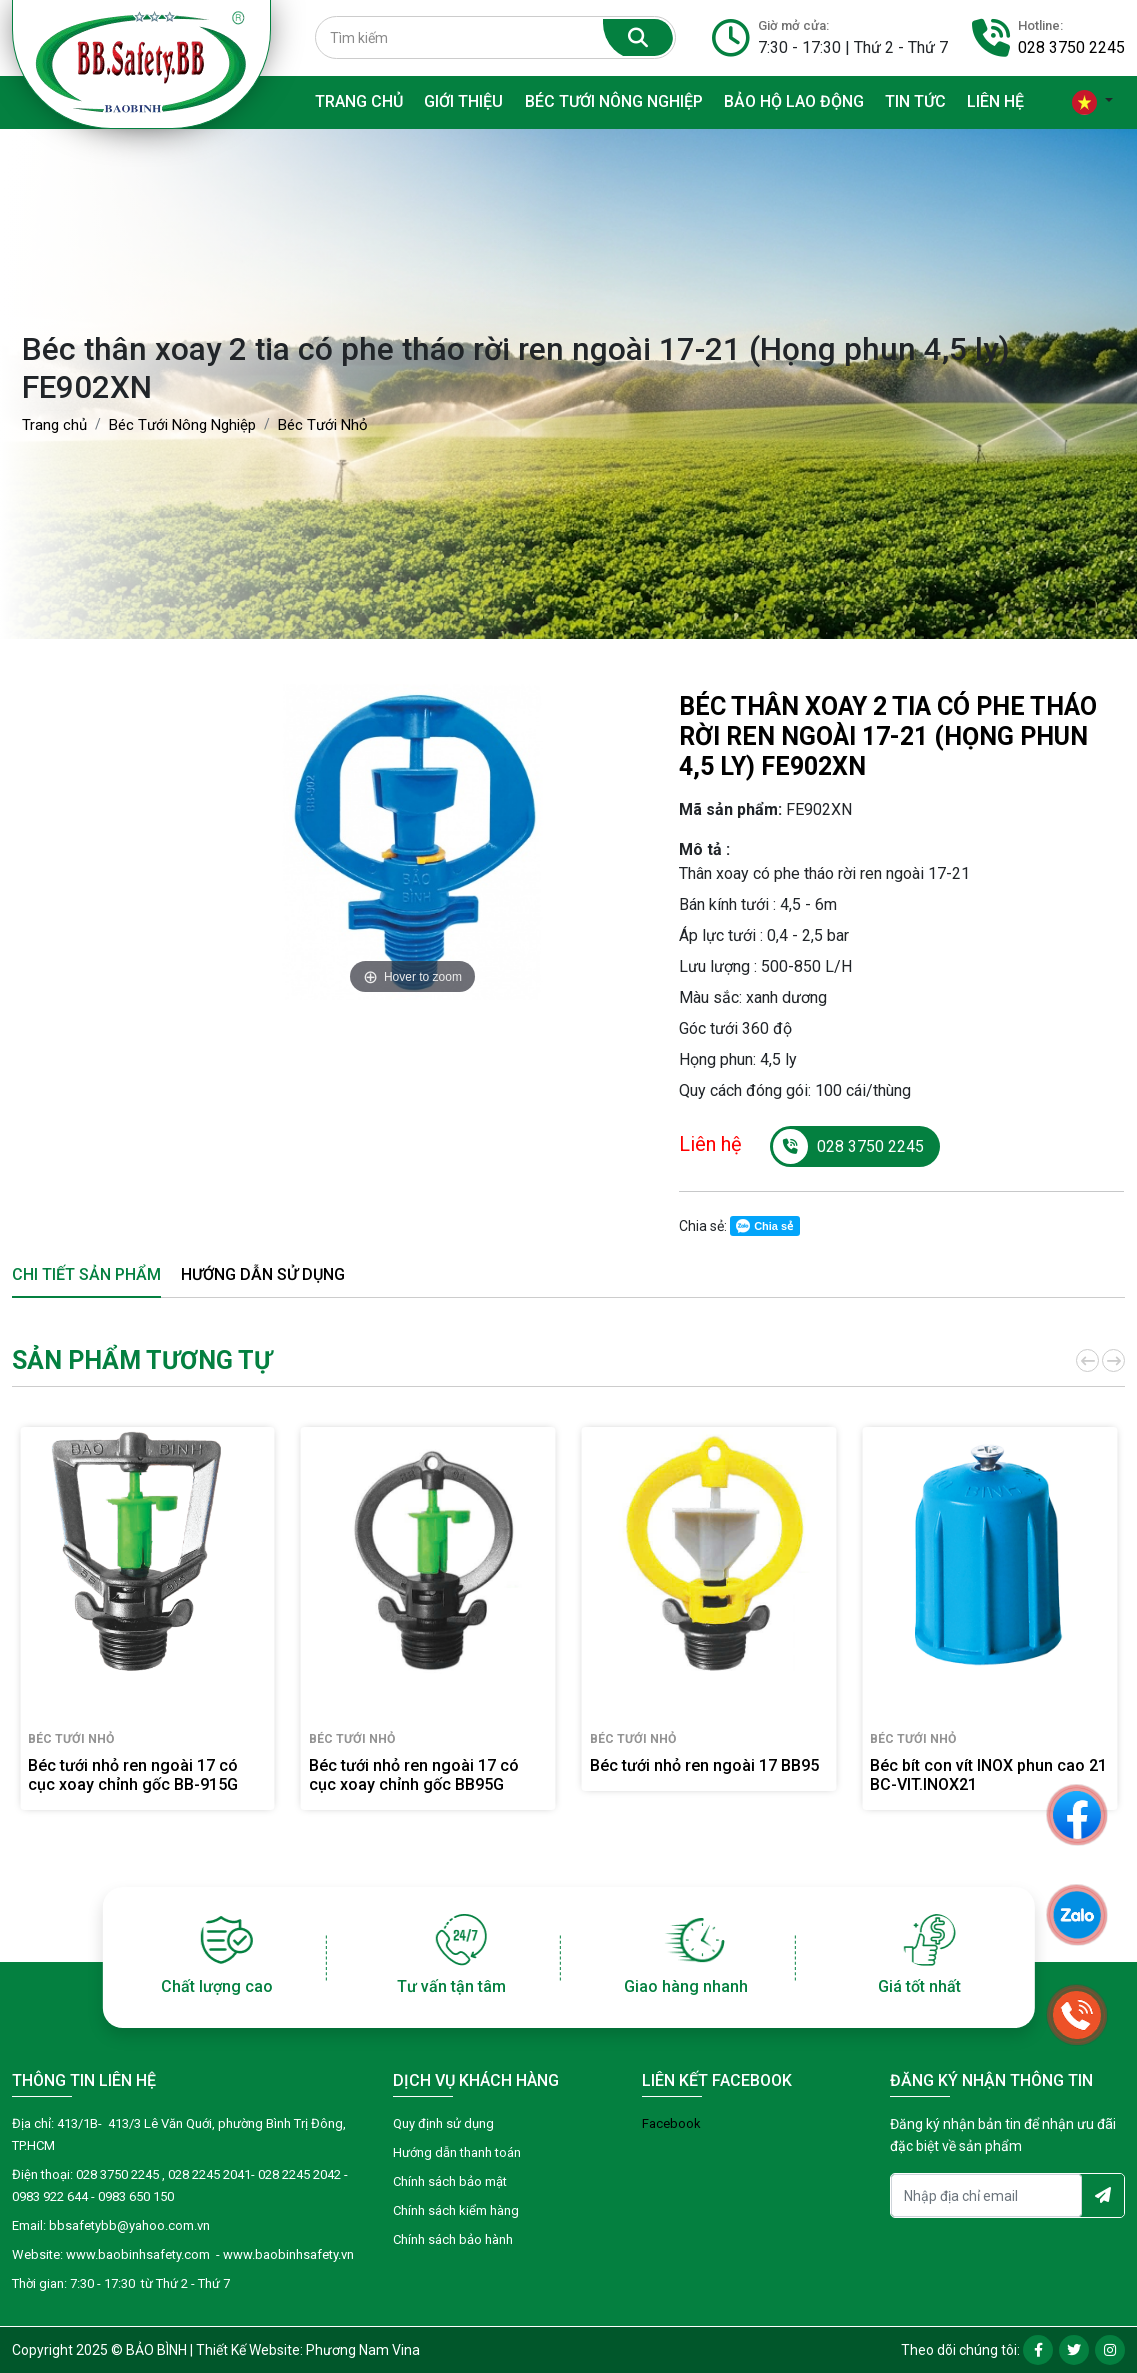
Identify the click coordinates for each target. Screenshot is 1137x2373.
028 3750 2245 (1071, 47)
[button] (1086, 1360)
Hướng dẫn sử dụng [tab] (263, 1274)
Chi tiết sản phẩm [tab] (86, 1274)
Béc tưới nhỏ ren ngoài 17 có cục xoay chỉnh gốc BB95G (414, 1775)
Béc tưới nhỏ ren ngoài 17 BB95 (704, 1765)
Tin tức (915, 101)
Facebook (671, 2123)
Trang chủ (359, 101)
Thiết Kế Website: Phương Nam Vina (308, 2350)
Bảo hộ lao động (794, 101)
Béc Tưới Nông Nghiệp (614, 101)
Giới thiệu (463, 101)
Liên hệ (995, 101)
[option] (412, 842)
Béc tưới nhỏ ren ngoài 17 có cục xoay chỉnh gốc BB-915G (133, 1775)
